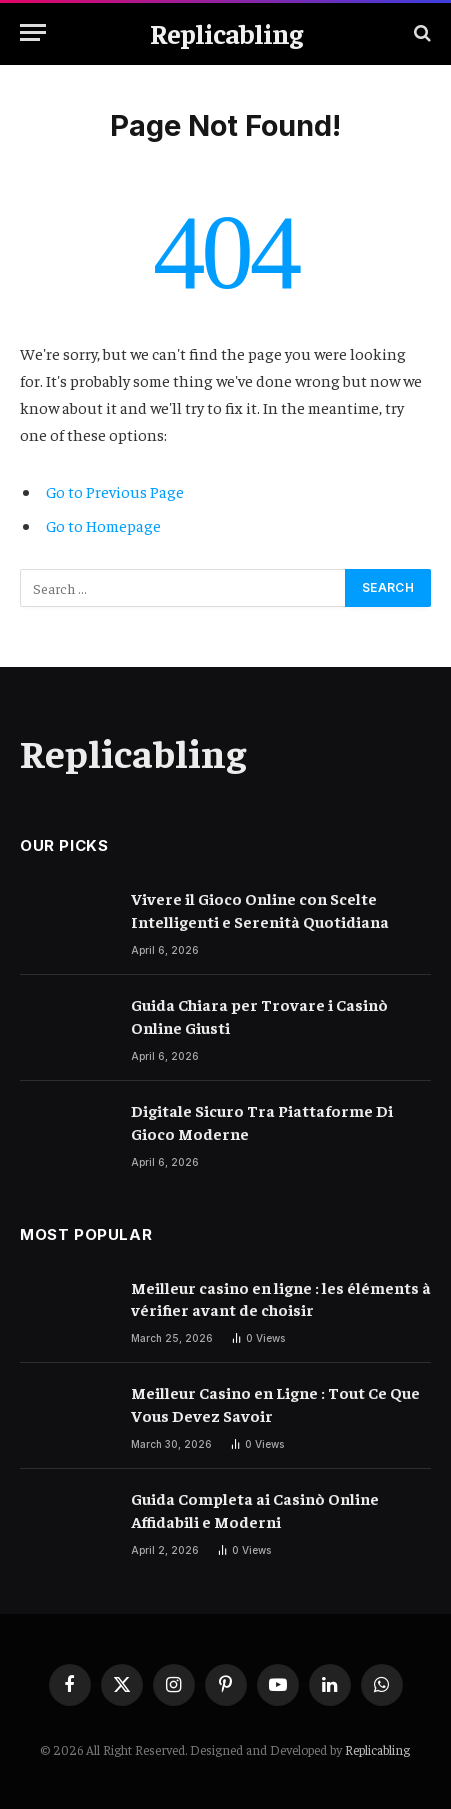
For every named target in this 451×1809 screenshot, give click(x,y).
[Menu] (33, 32)
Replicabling (377, 1749)
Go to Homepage (103, 525)
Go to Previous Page (115, 491)
